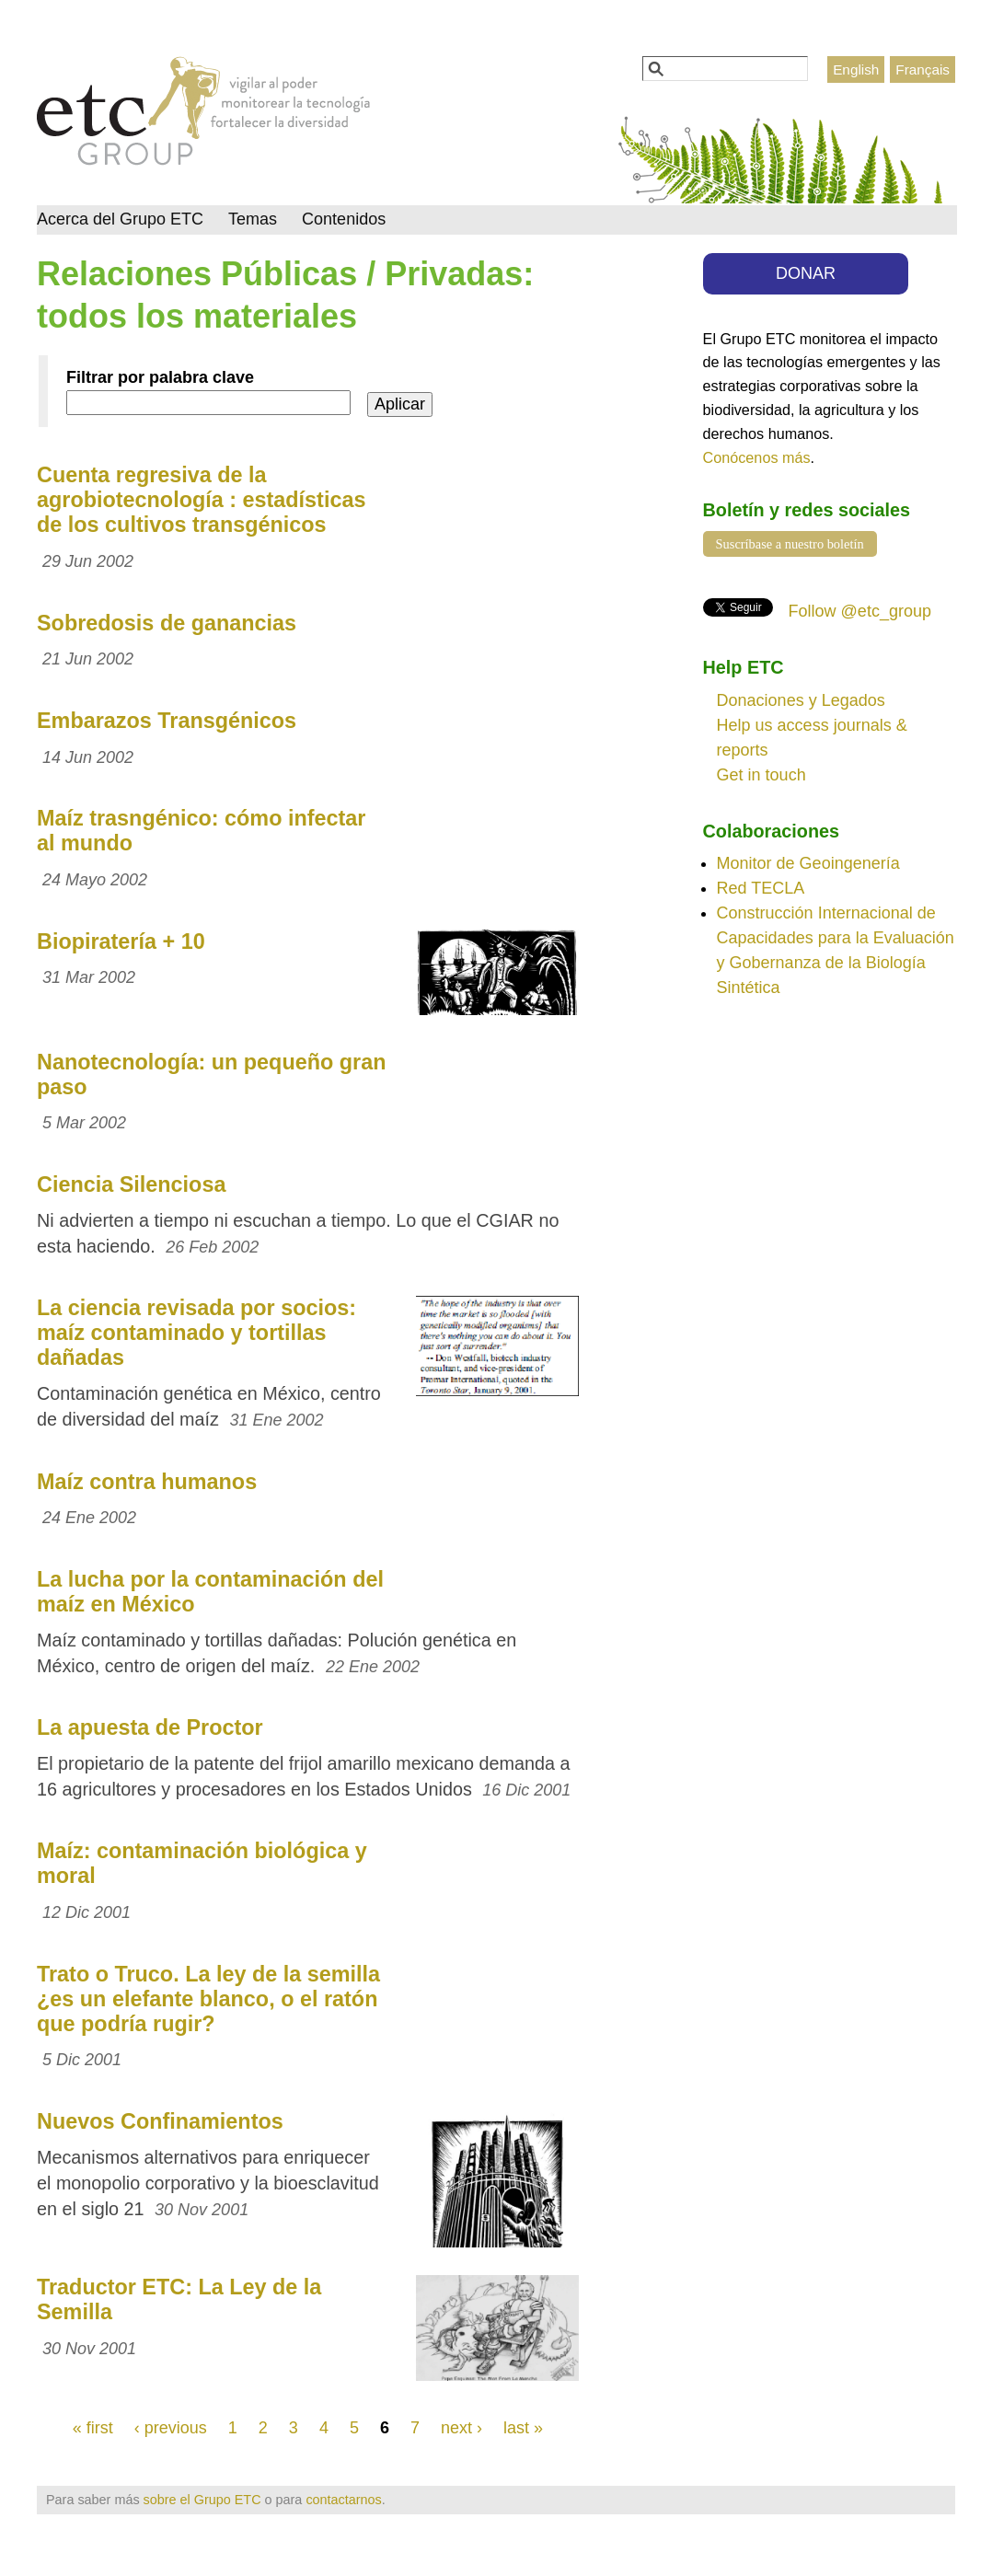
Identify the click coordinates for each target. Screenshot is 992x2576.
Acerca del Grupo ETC (120, 219)
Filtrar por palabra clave (160, 377)
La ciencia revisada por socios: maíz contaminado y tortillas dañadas (196, 1332)
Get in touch (761, 775)
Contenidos (344, 219)
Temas (252, 219)
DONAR (806, 273)
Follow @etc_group (860, 611)
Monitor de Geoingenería (808, 863)
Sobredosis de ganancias (166, 623)
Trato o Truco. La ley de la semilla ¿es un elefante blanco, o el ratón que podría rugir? (208, 1999)
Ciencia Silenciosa (131, 1184)
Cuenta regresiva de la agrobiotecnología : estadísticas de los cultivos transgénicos (201, 500)
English (856, 69)
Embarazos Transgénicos (166, 721)
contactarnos (343, 2499)
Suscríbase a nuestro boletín (790, 544)
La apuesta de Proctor (150, 1727)
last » (523, 2428)
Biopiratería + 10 (121, 941)
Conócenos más (757, 457)
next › (461, 2428)
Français (922, 69)
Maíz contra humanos (147, 1482)
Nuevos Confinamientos (160, 2121)
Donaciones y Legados (801, 700)
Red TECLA (761, 888)
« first (93, 2428)
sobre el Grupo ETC (202, 2499)
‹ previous (170, 2428)
